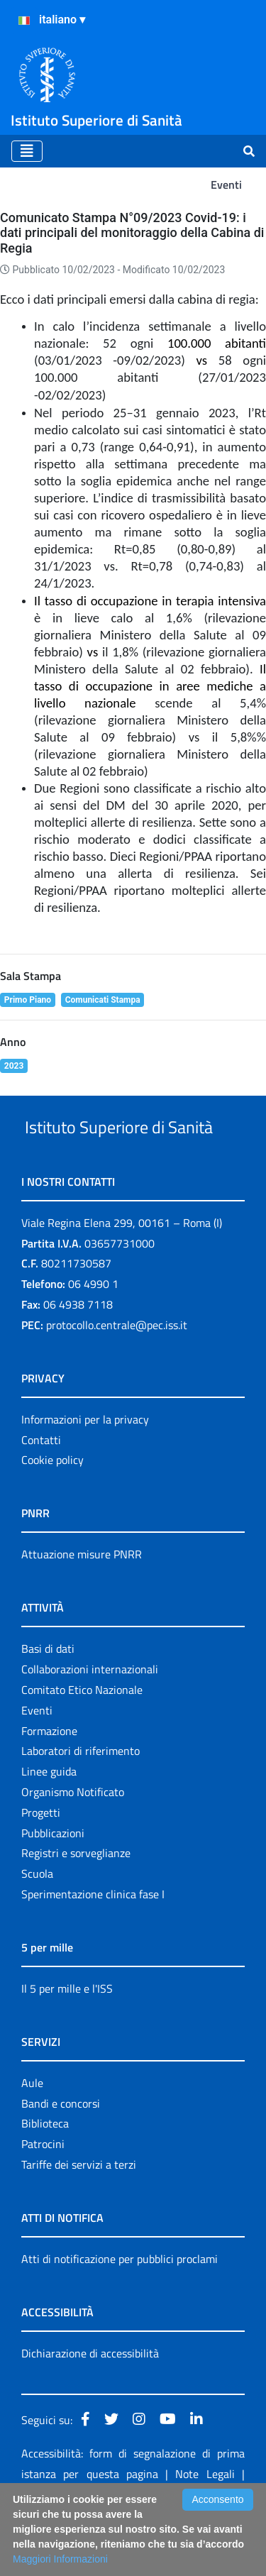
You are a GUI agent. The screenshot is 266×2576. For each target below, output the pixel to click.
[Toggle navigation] (27, 151)
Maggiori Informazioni (60, 2559)
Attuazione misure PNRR (81, 1607)
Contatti (41, 1493)
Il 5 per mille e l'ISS (67, 2041)
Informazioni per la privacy (85, 1472)
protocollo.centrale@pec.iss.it (116, 1378)
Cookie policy (52, 1512)
